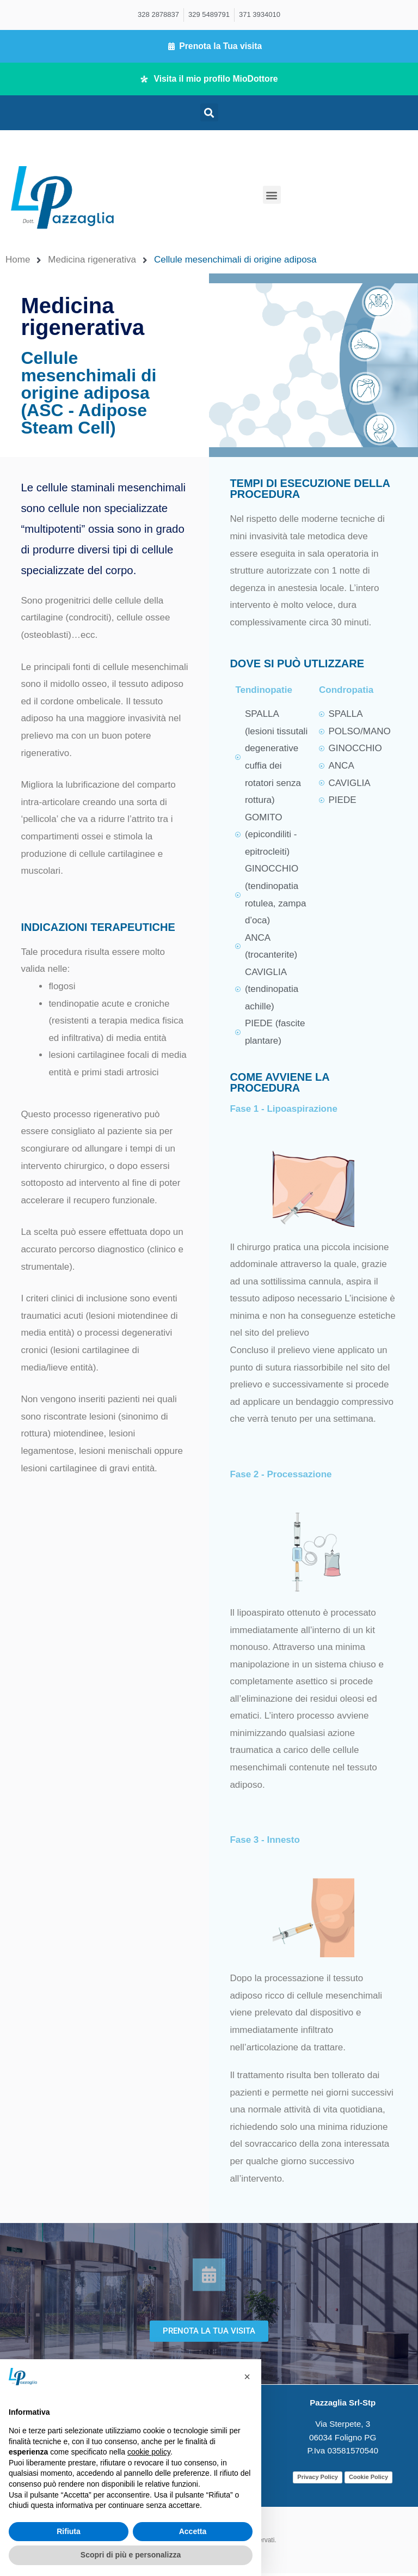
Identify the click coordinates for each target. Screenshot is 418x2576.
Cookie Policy (368, 2479)
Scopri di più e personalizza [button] (131, 2554)
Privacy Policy (317, 2479)
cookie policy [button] (148, 2451)
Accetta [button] (193, 2531)
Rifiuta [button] (69, 2531)
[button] (209, 115)
